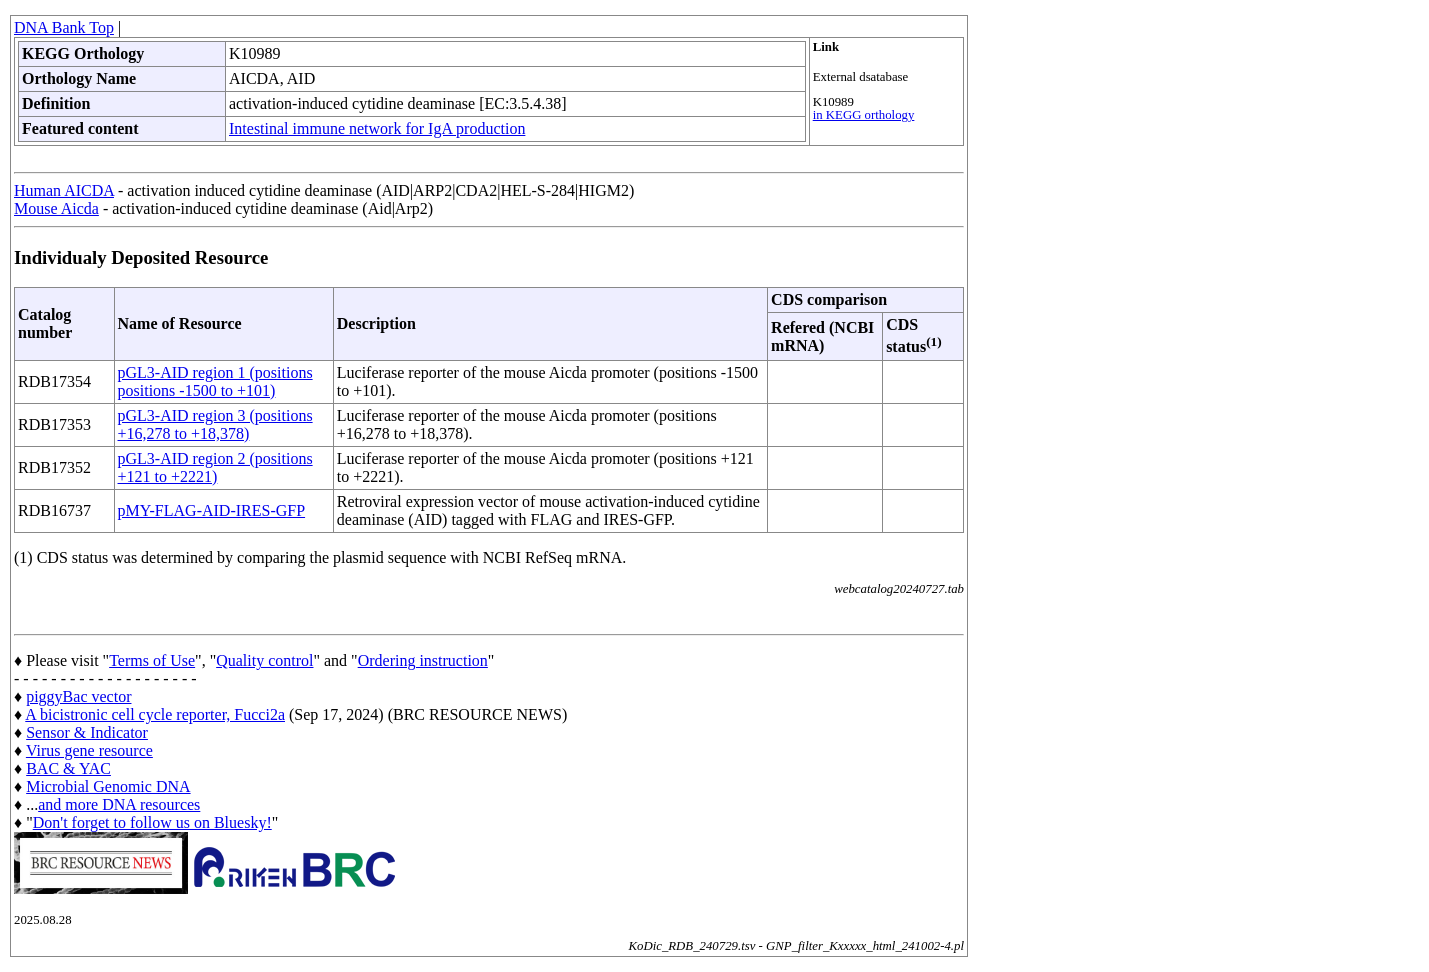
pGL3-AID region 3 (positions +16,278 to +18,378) (215, 424)
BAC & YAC (68, 768)
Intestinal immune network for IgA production (377, 128)
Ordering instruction (423, 660)
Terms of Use (152, 660)
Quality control (264, 660)
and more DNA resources (119, 804)
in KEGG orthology (864, 115)
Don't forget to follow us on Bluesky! (152, 822)
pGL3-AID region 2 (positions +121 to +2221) (215, 467)
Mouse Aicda (56, 208)
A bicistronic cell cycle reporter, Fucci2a (155, 714)
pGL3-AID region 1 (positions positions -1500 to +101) (215, 381)
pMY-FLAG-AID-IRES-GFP (212, 510)
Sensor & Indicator (87, 732)
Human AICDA (64, 190)
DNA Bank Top (64, 27)
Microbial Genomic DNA (108, 786)
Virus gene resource (89, 750)
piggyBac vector (78, 696)
